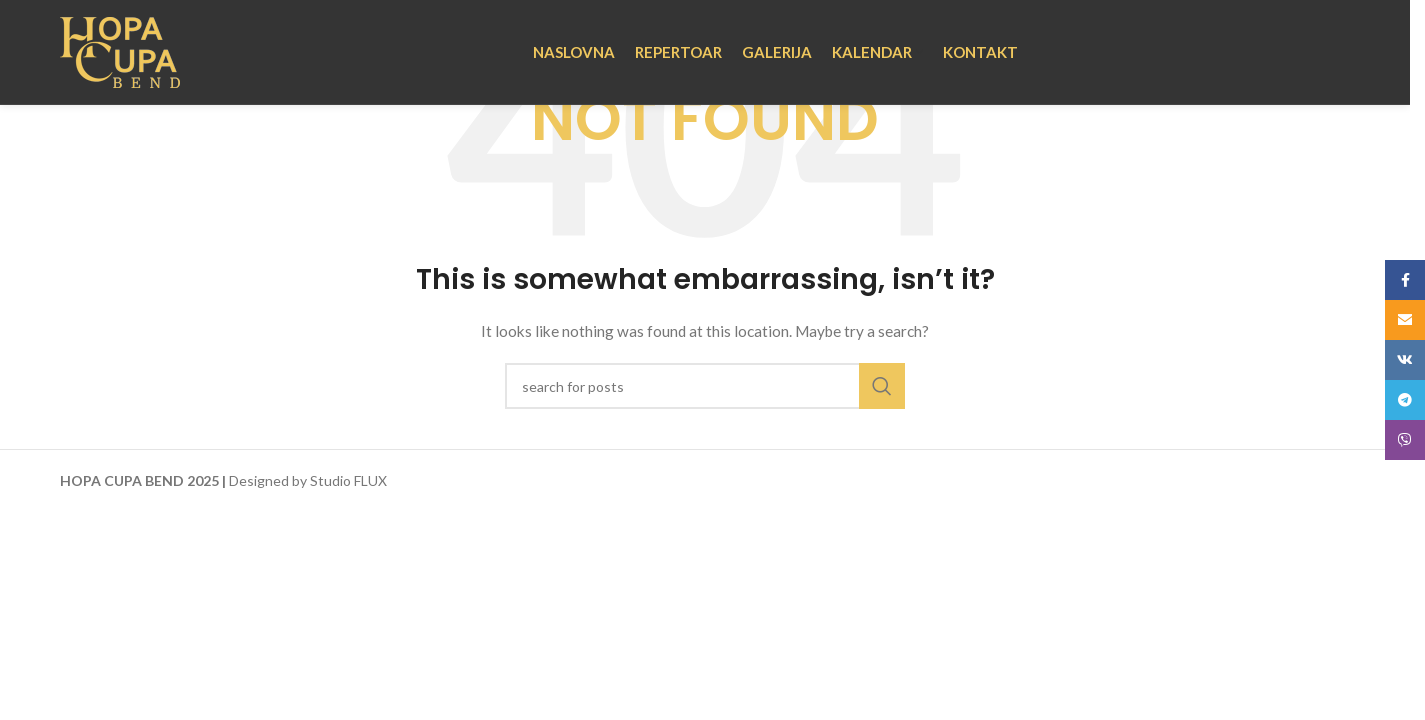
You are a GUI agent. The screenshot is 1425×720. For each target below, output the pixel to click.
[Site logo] (120, 50)
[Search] (705, 386)
